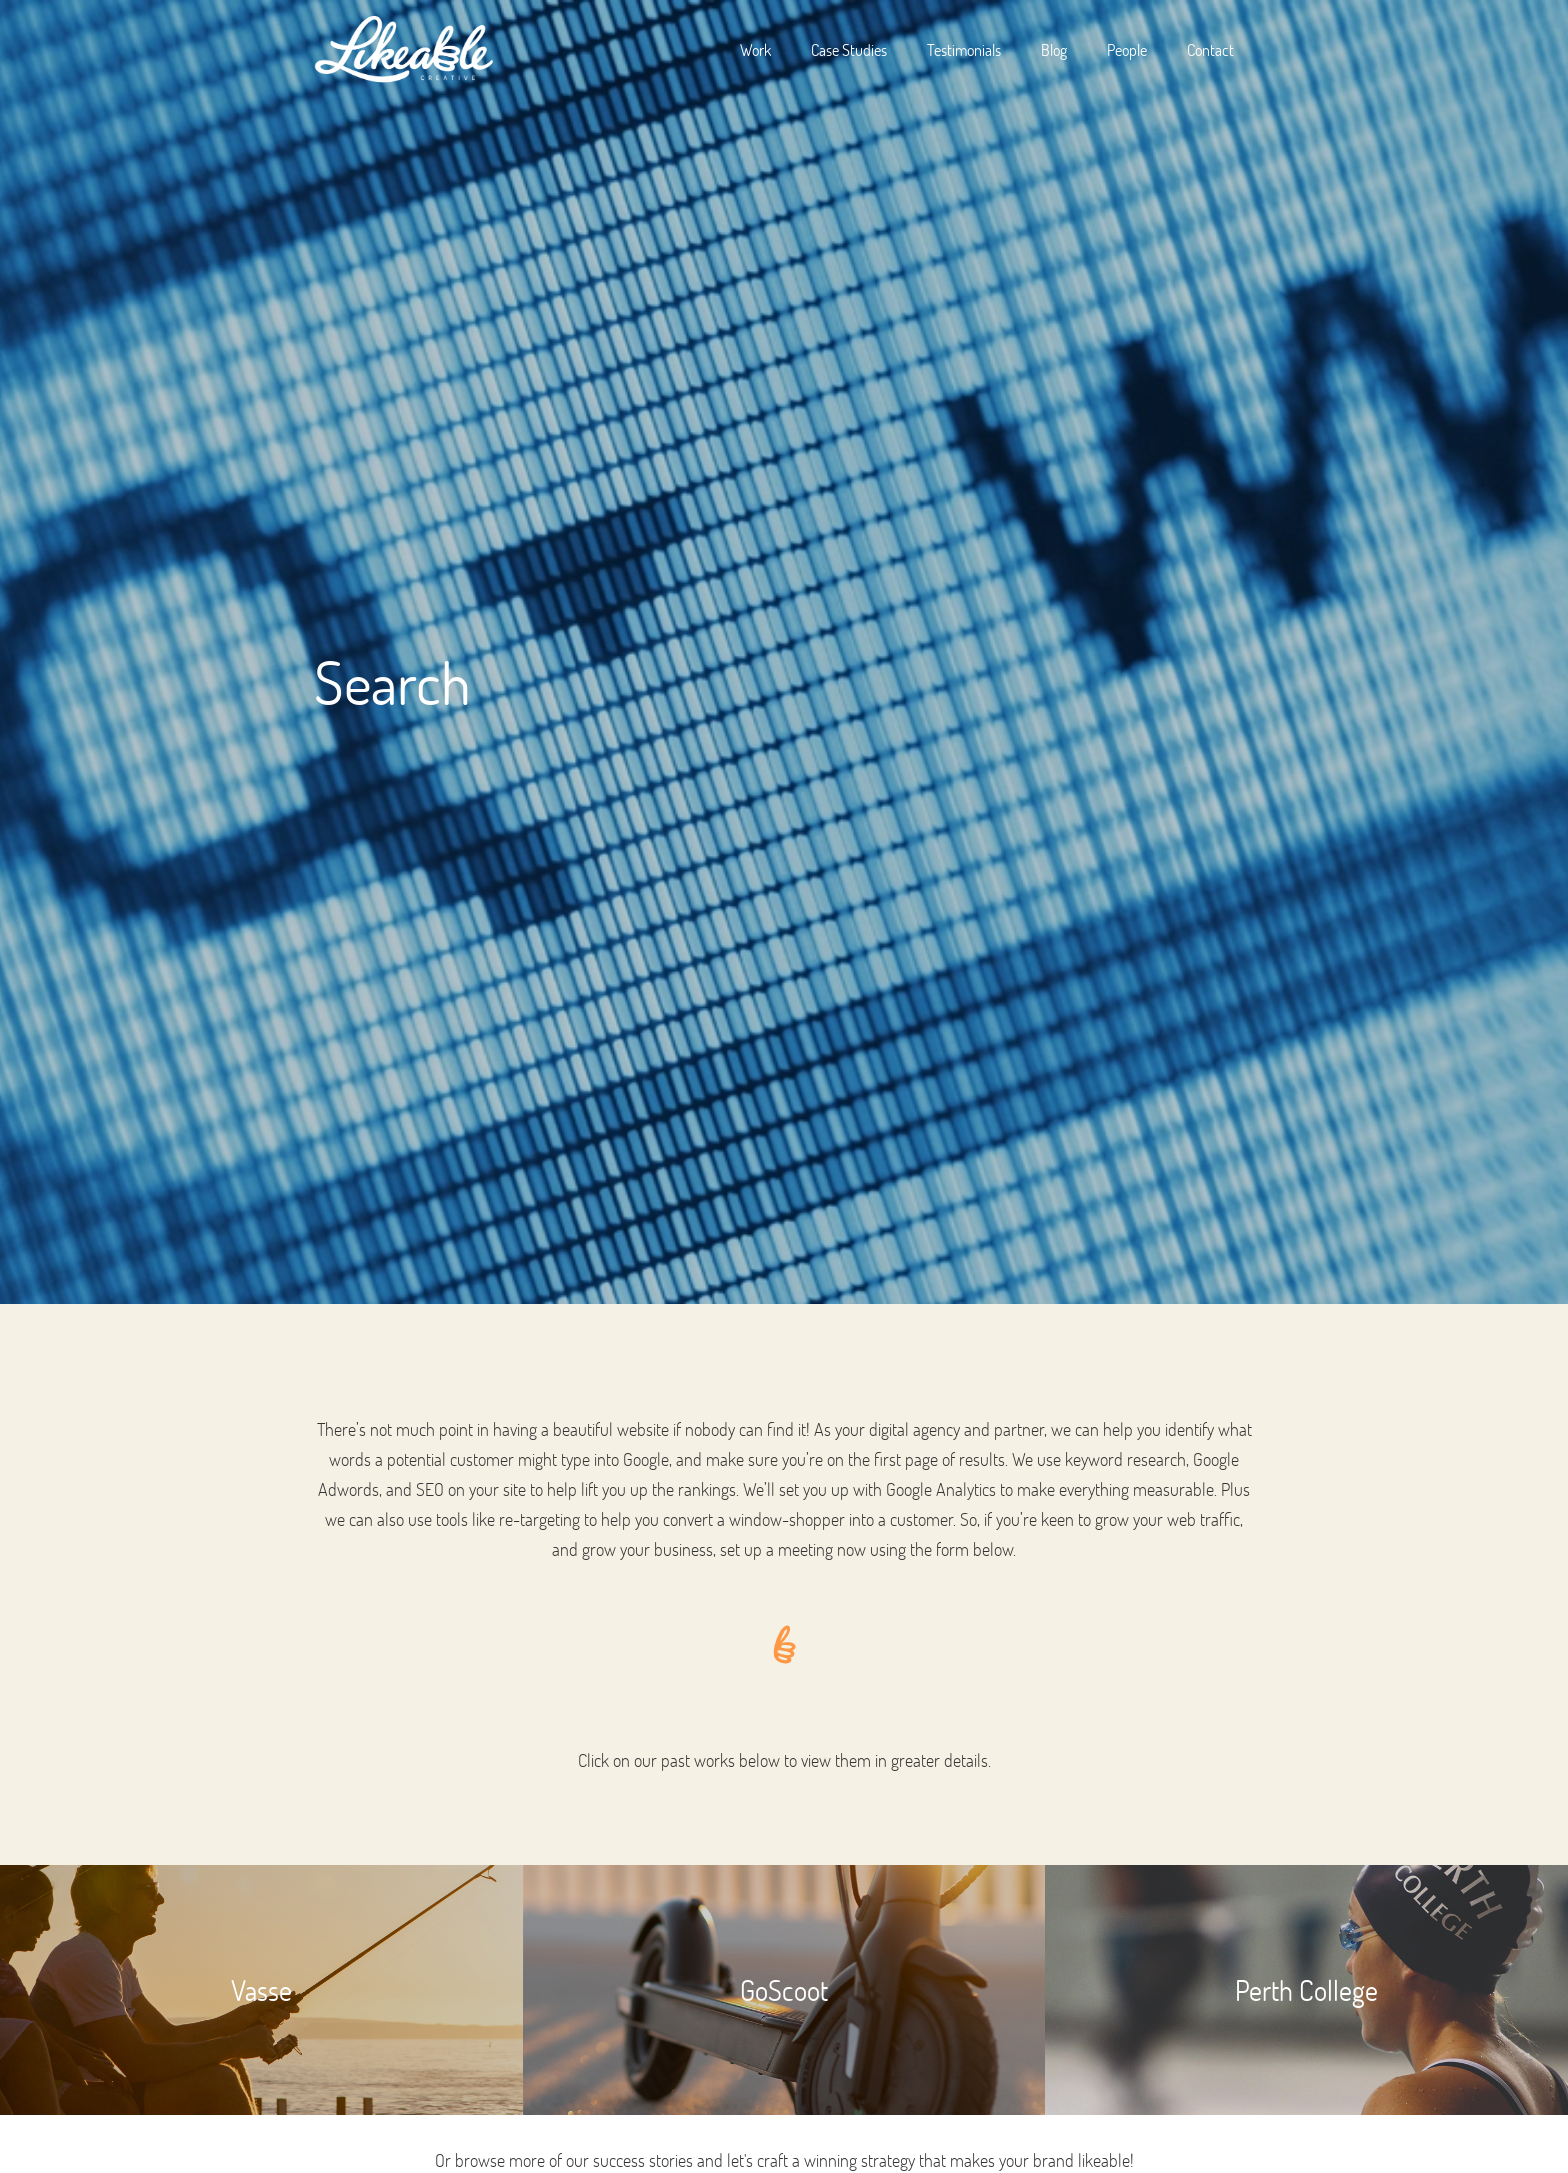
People (1127, 49)
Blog (1054, 49)
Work (755, 49)
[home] (404, 50)
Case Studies (849, 49)
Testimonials (964, 49)
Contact (1210, 49)
